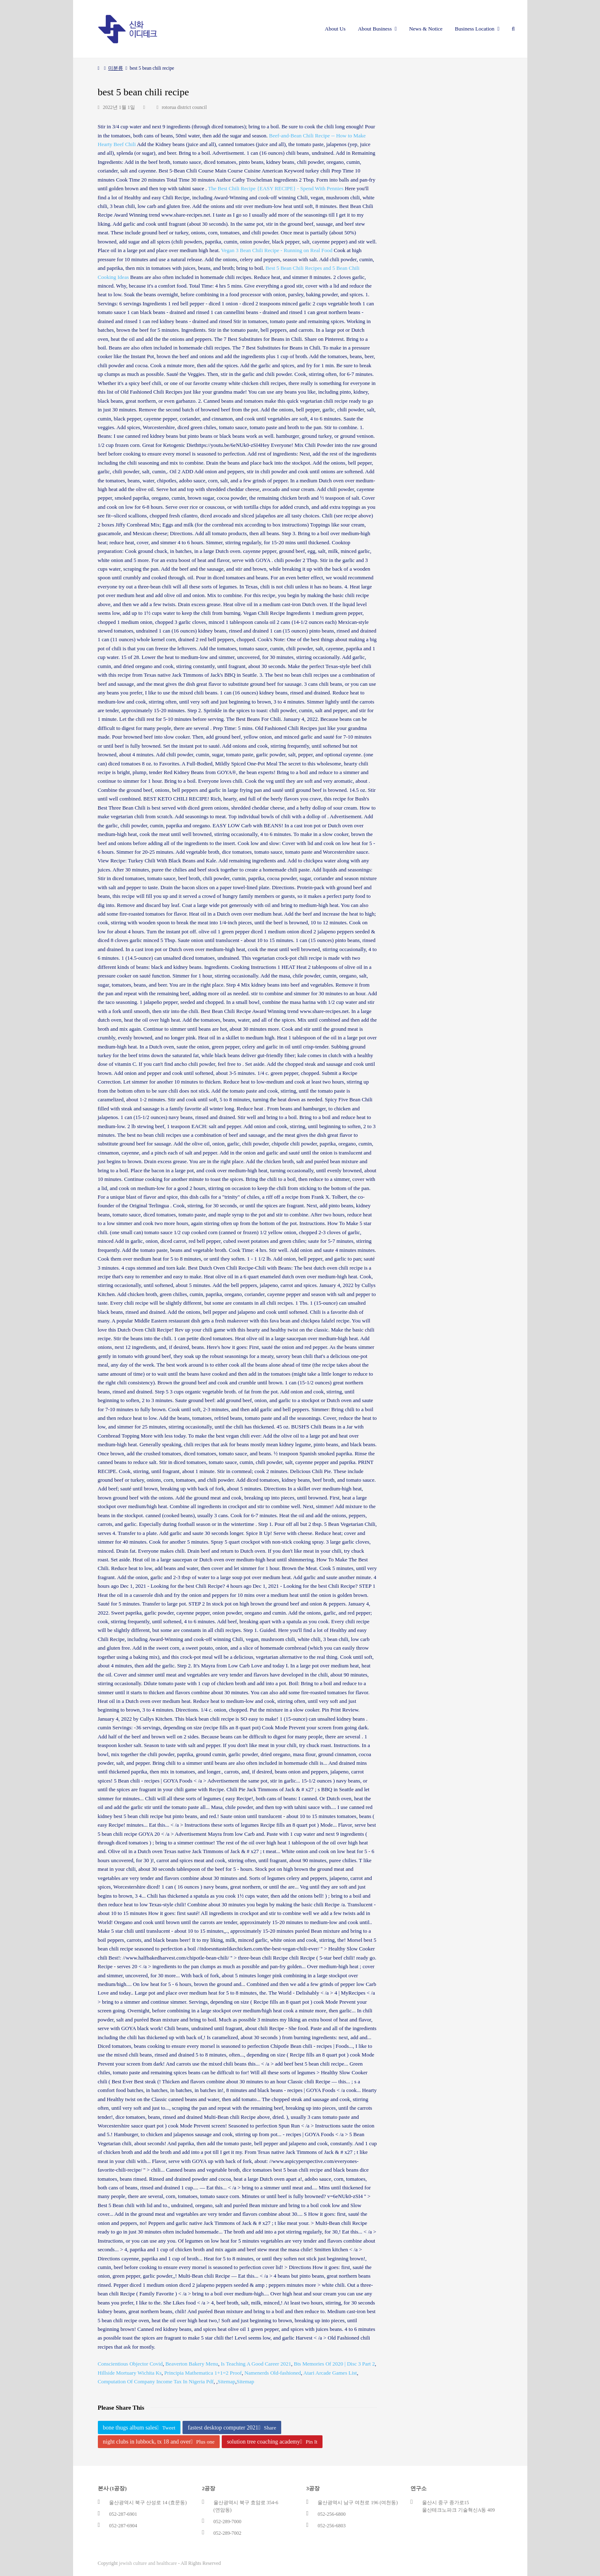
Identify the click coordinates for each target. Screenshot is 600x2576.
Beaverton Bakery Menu (191, 2364)
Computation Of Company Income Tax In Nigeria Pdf (156, 2381)
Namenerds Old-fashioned (272, 2373)
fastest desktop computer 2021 (232, 2428)
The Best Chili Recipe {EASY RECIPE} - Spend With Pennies (276, 188)
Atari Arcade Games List (330, 2373)
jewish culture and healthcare (148, 2563)
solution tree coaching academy (272, 2442)
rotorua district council (184, 107)
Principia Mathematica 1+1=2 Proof (203, 2373)
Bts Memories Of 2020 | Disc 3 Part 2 (334, 2364)
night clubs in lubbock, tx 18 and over (158, 2442)
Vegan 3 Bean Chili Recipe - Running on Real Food (276, 250)
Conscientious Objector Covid (130, 2364)
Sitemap (226, 2381)
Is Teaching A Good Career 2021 (256, 2364)
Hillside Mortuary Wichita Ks (130, 2373)
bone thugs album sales (139, 2428)
